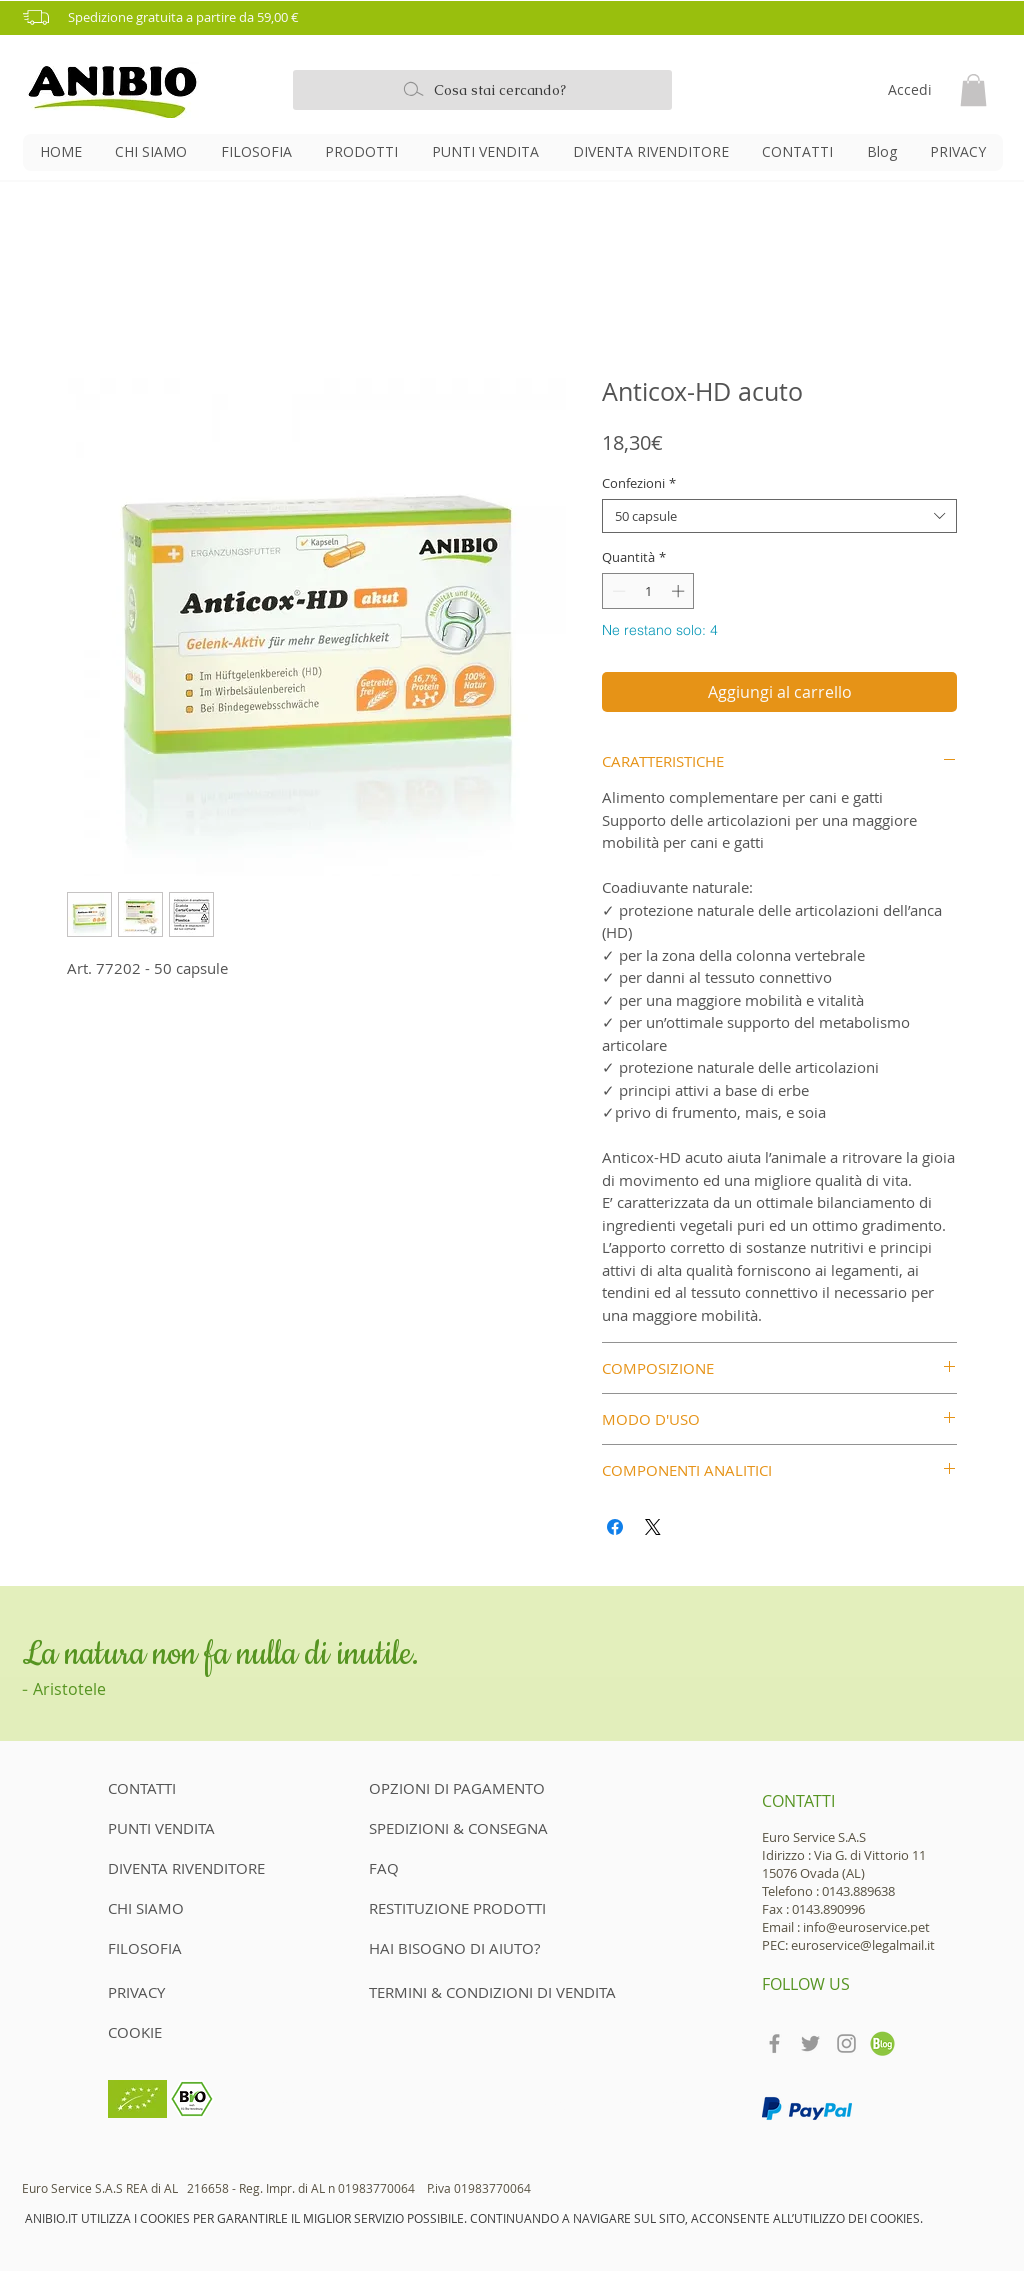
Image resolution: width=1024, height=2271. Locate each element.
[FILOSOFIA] (179, 1948)
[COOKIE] (140, 2032)
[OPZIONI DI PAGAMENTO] (457, 1788)
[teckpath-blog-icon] (882, 2043)
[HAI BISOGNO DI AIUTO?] (454, 1948)
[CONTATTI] (179, 1788)
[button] (519, 17)
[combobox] (779, 516)
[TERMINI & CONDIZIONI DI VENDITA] (493, 1992)
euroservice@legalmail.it (863, 1945)
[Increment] (680, 591)
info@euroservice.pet (866, 1927)
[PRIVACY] (140, 1992)
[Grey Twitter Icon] (810, 2043)
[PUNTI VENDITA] (179, 1828)
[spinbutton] (648, 591)
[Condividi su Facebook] (615, 1527)
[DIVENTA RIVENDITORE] (192, 1868)
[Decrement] (617, 591)
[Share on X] (653, 1527)
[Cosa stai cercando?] (482, 90)
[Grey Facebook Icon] (774, 2043)
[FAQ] (384, 1868)
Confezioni (639, 483)
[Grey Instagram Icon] (846, 2043)
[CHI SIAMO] (179, 1908)
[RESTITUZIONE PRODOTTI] (458, 1908)
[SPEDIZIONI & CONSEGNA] (459, 1828)
